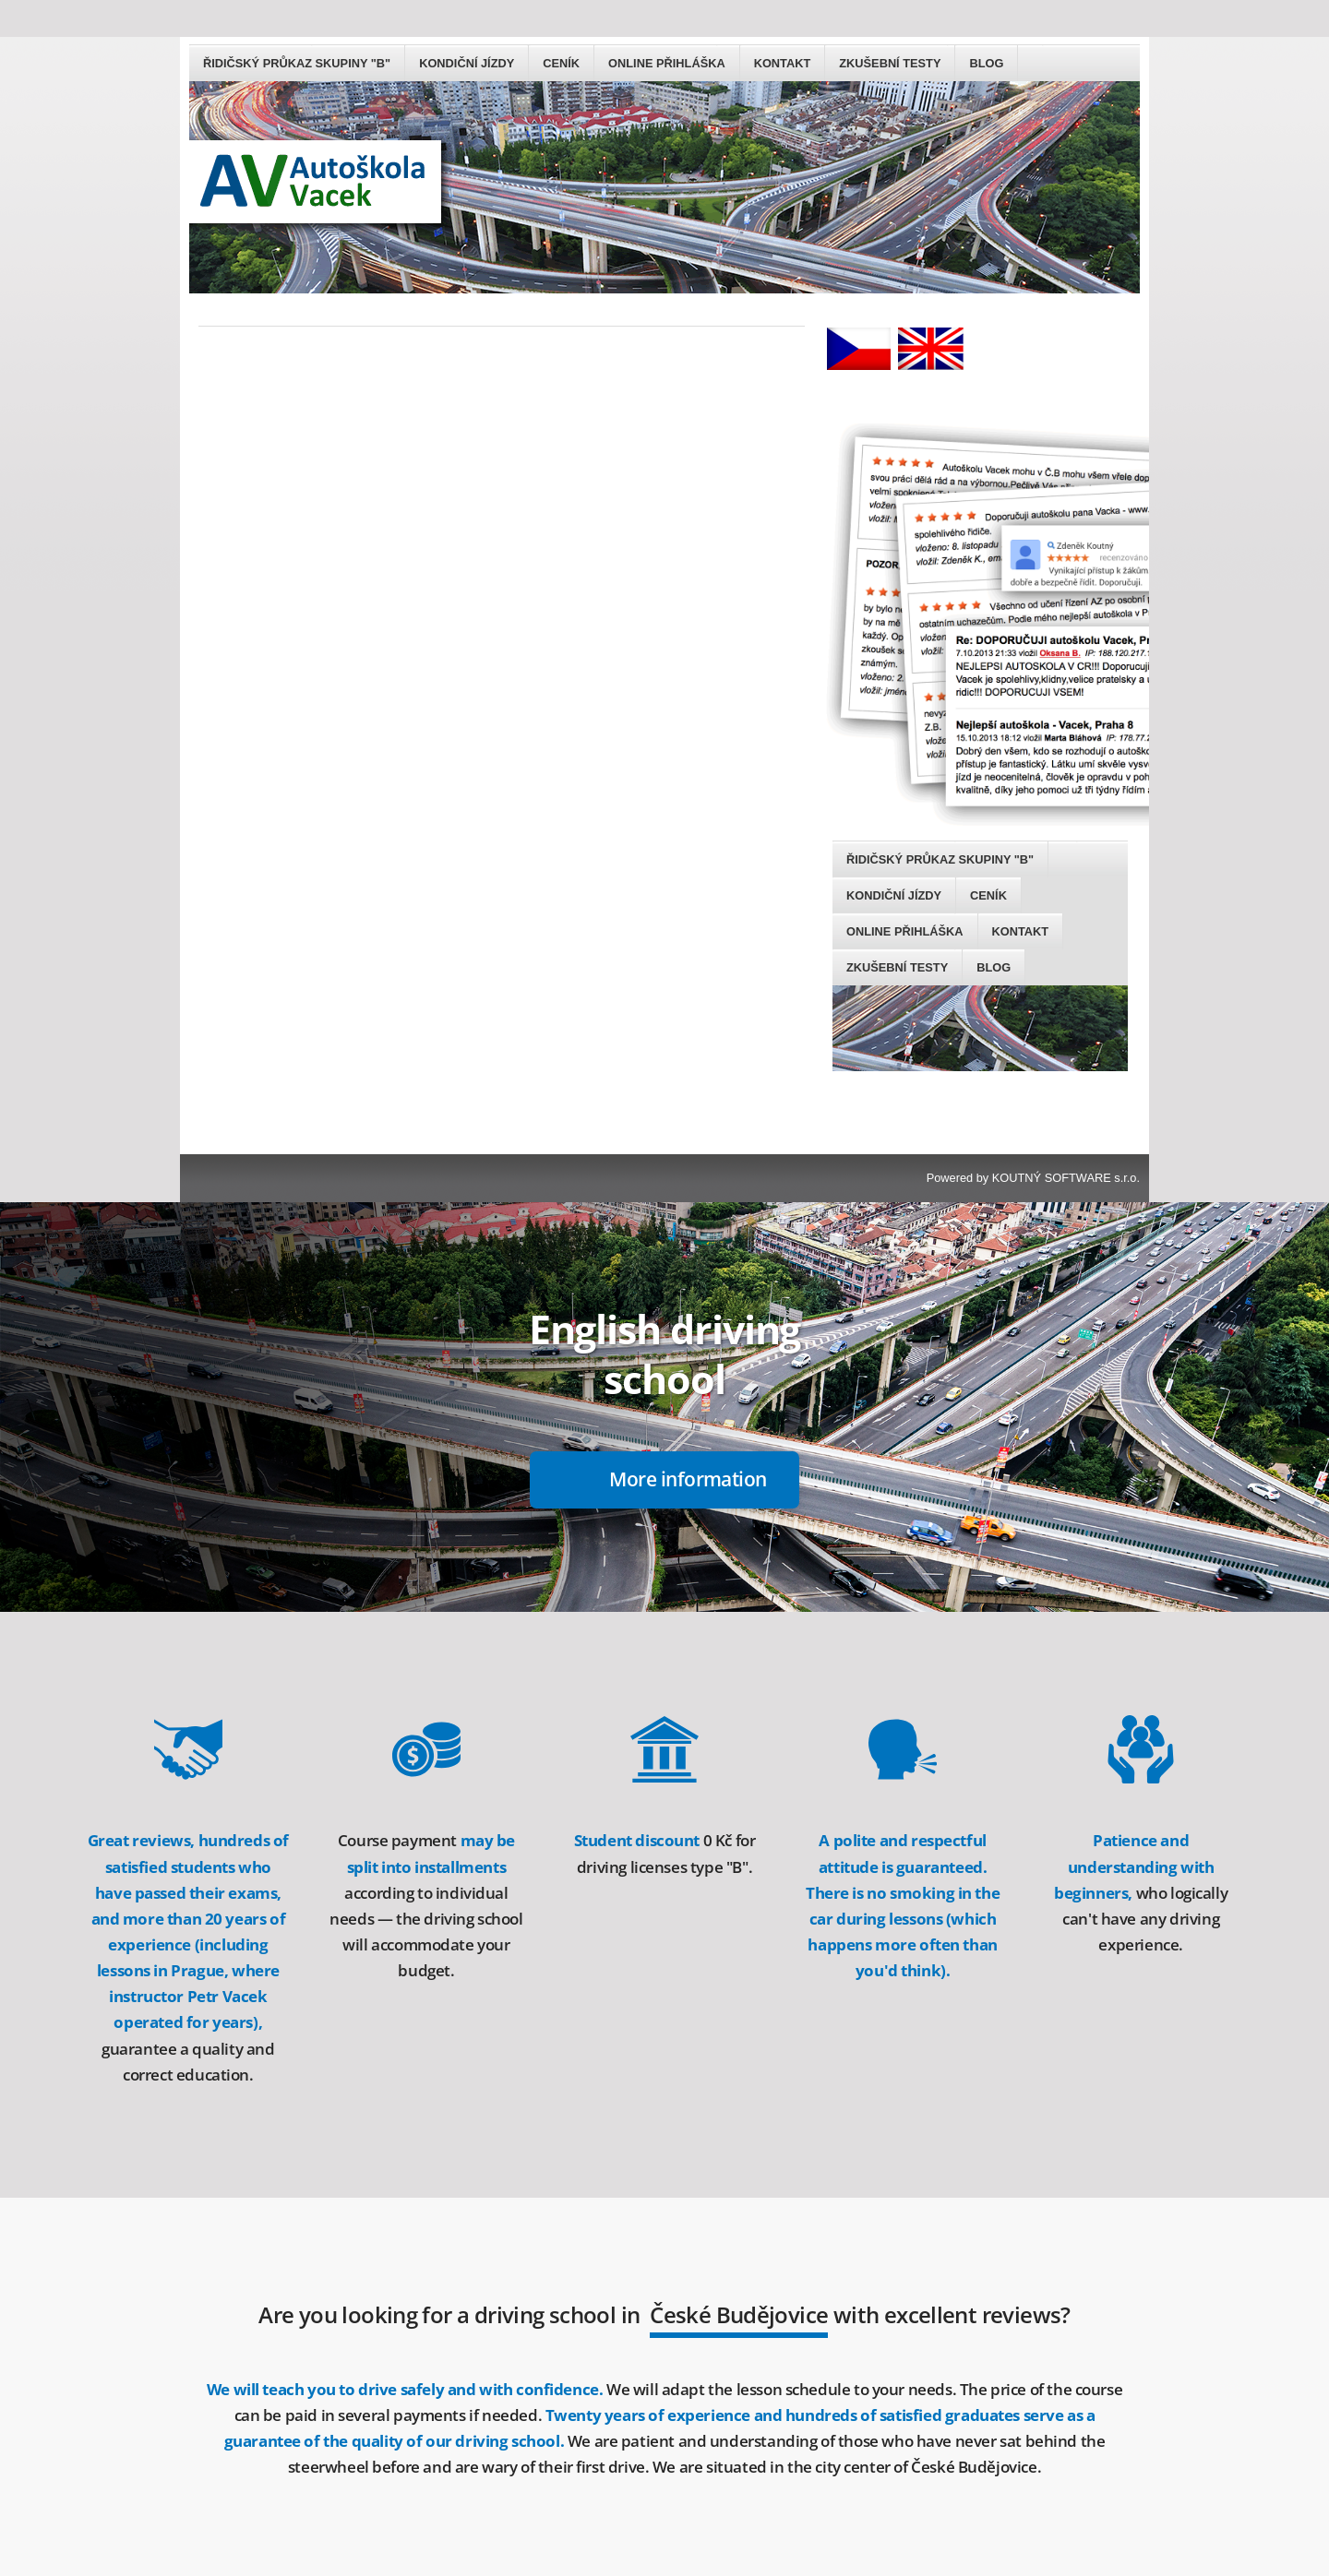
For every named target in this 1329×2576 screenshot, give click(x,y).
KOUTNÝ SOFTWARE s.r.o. (1066, 961)
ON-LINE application (688, 2425)
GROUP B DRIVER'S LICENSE (571, 2543)
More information (688, 1262)
